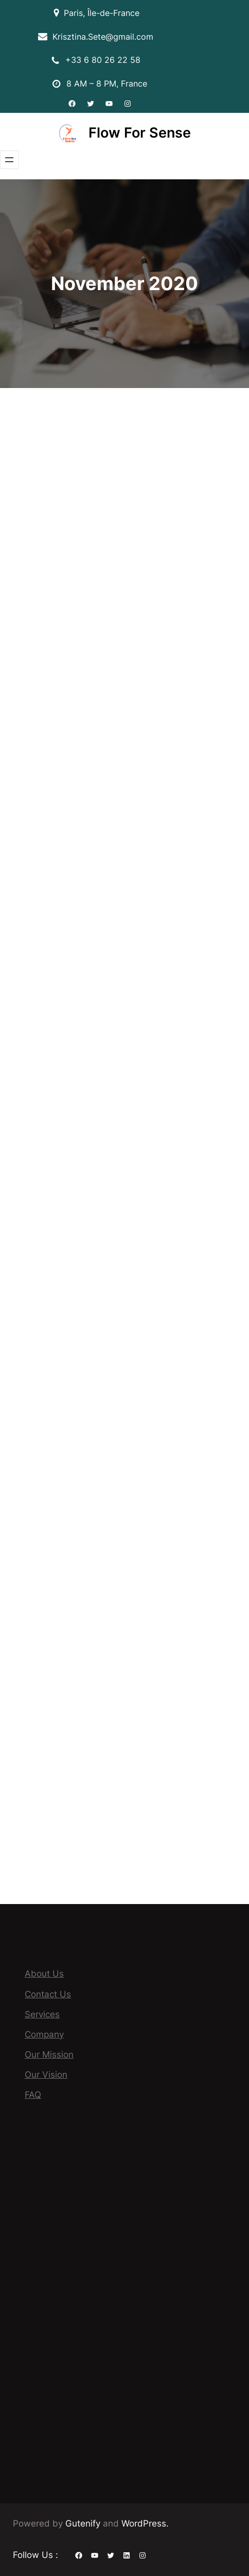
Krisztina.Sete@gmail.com (102, 36)
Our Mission (49, 2054)
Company (44, 2034)
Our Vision (46, 2074)
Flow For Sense (139, 132)
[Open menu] (9, 159)
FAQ (33, 2095)
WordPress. (145, 2523)
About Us (44, 1973)
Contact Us (48, 1994)
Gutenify (84, 2523)
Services (42, 2014)
